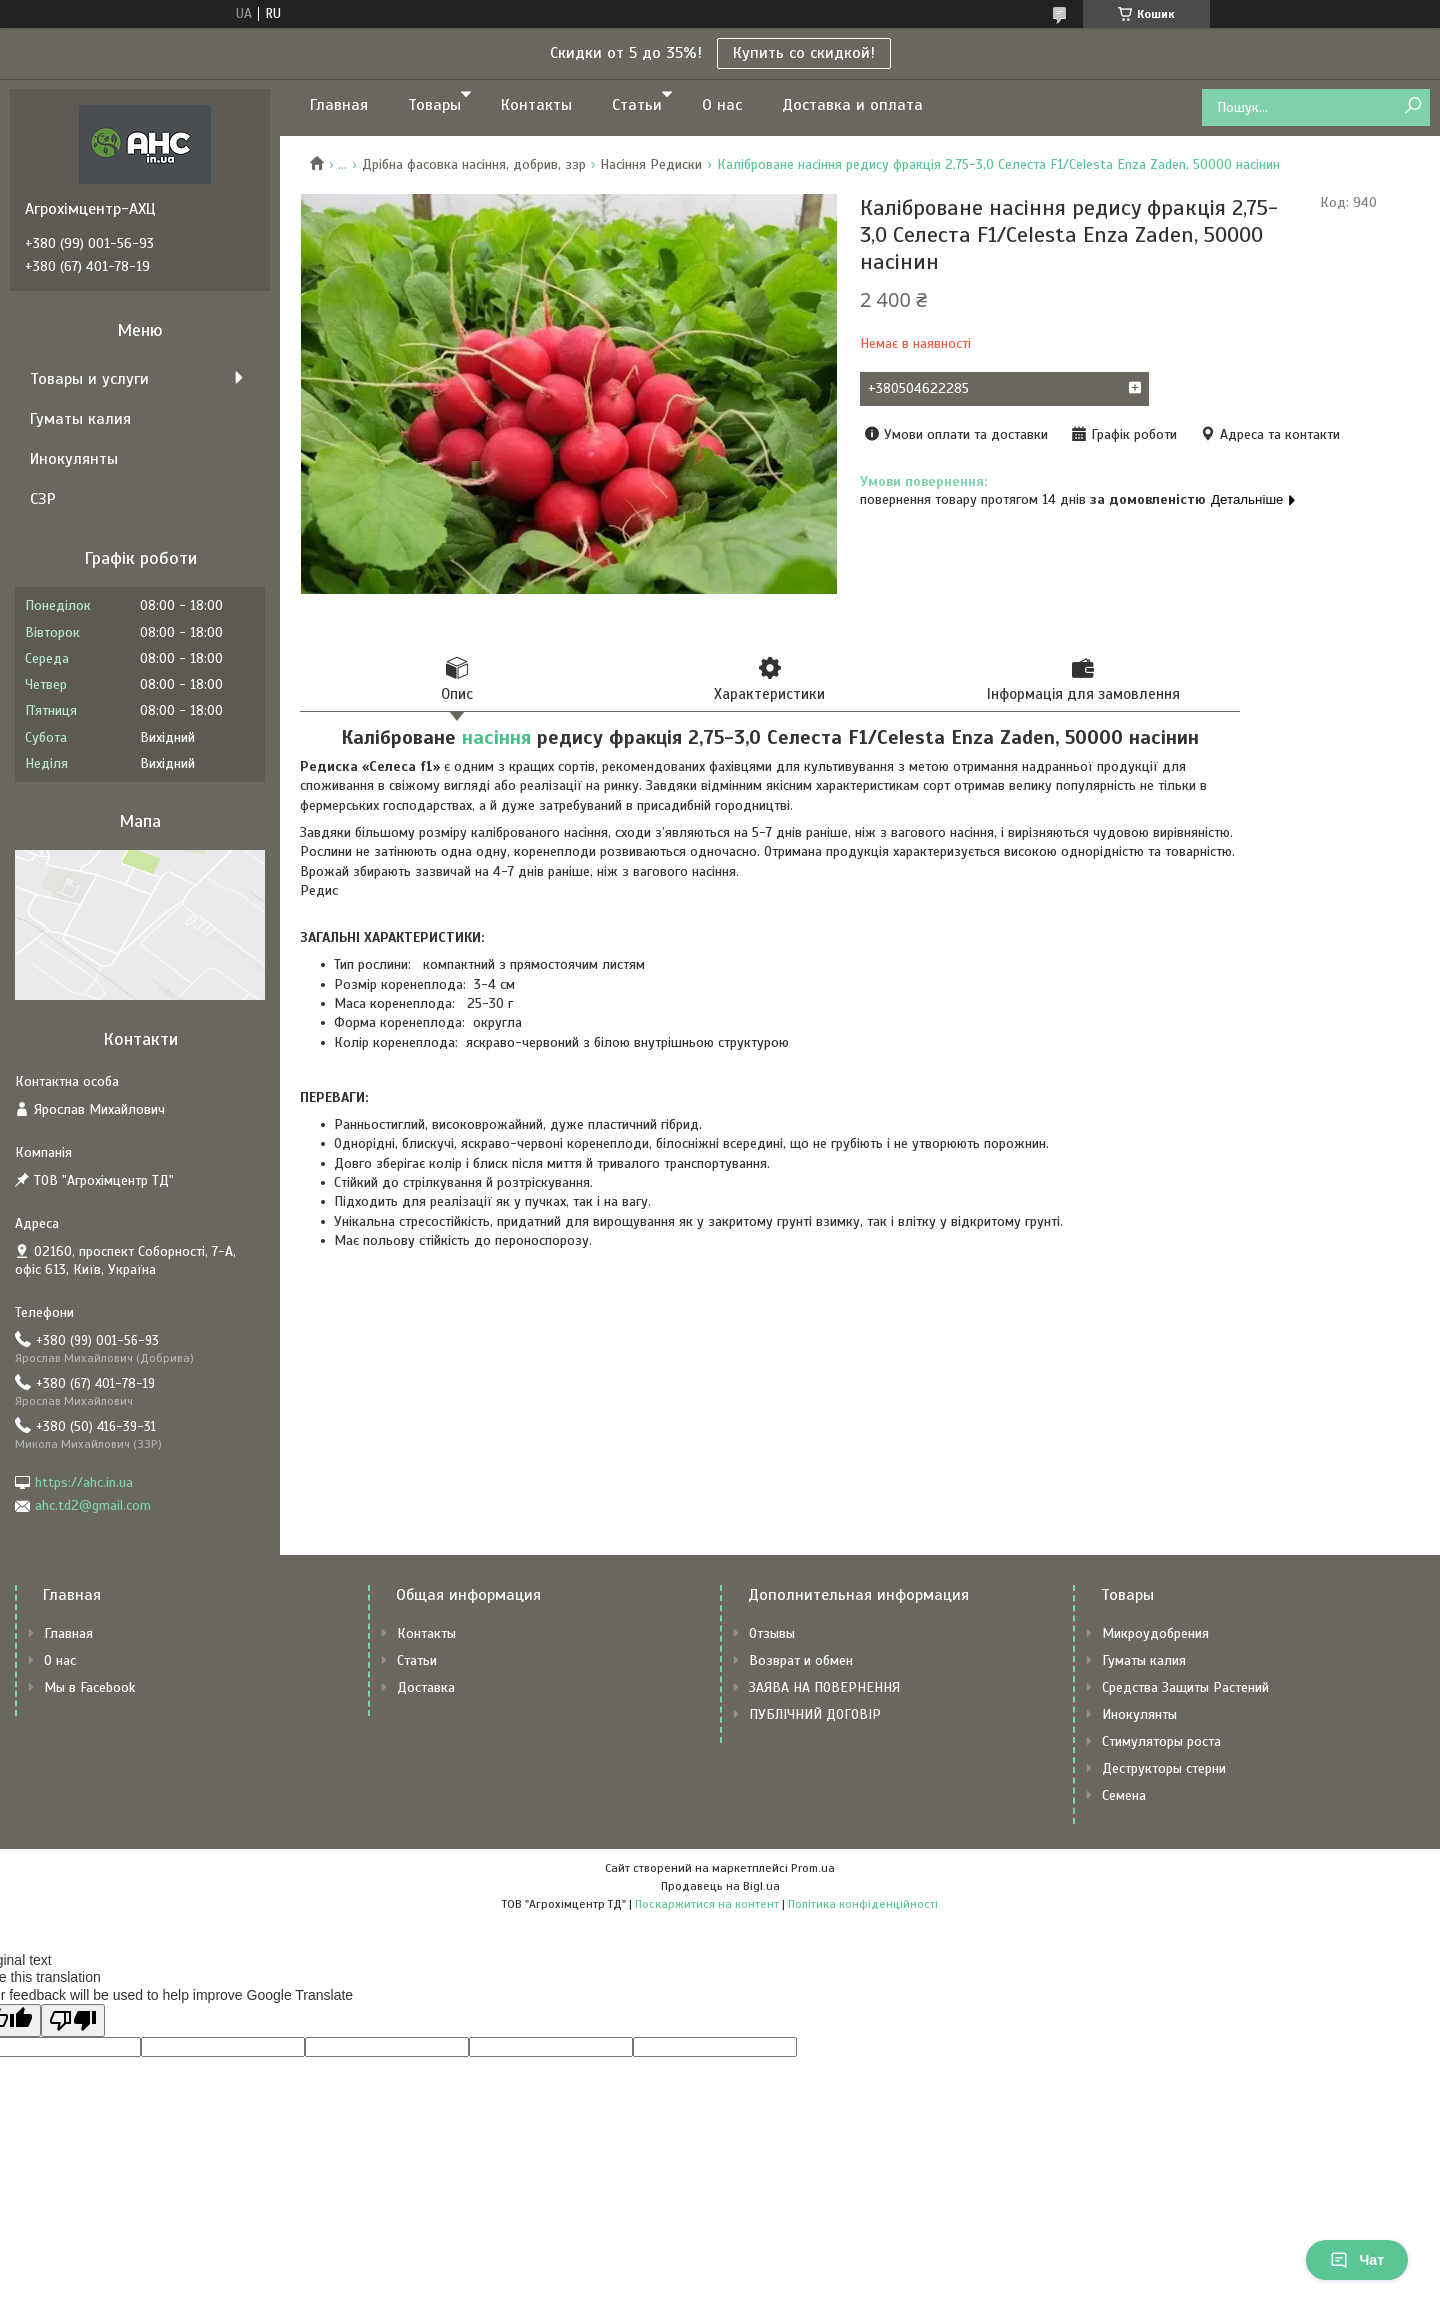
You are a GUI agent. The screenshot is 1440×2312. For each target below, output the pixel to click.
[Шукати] (1412, 106)
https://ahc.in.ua (84, 1482)
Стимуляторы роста (1161, 1741)
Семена (1124, 1795)
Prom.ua (813, 1868)
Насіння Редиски (651, 164)
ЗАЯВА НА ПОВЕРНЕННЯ (824, 1687)
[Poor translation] (73, 2020)
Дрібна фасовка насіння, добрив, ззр (474, 164)
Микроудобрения (1155, 1633)
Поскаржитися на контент (707, 1904)
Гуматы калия (80, 419)
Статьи (637, 105)
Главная (339, 105)
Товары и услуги (89, 379)
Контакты (536, 105)
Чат (1357, 2260)
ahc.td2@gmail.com (93, 1505)
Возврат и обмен (801, 1660)
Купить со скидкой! (804, 53)
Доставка (426, 1687)
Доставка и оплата (852, 105)
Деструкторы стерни (1164, 1768)
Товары (434, 105)
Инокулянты (74, 459)
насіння (496, 737)
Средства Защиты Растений (1185, 1687)
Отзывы (772, 1633)
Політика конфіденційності (863, 1904)
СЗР (43, 499)
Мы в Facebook (89, 1687)
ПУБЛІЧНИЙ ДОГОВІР (815, 1714)
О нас (722, 105)
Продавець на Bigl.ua (720, 1886)
